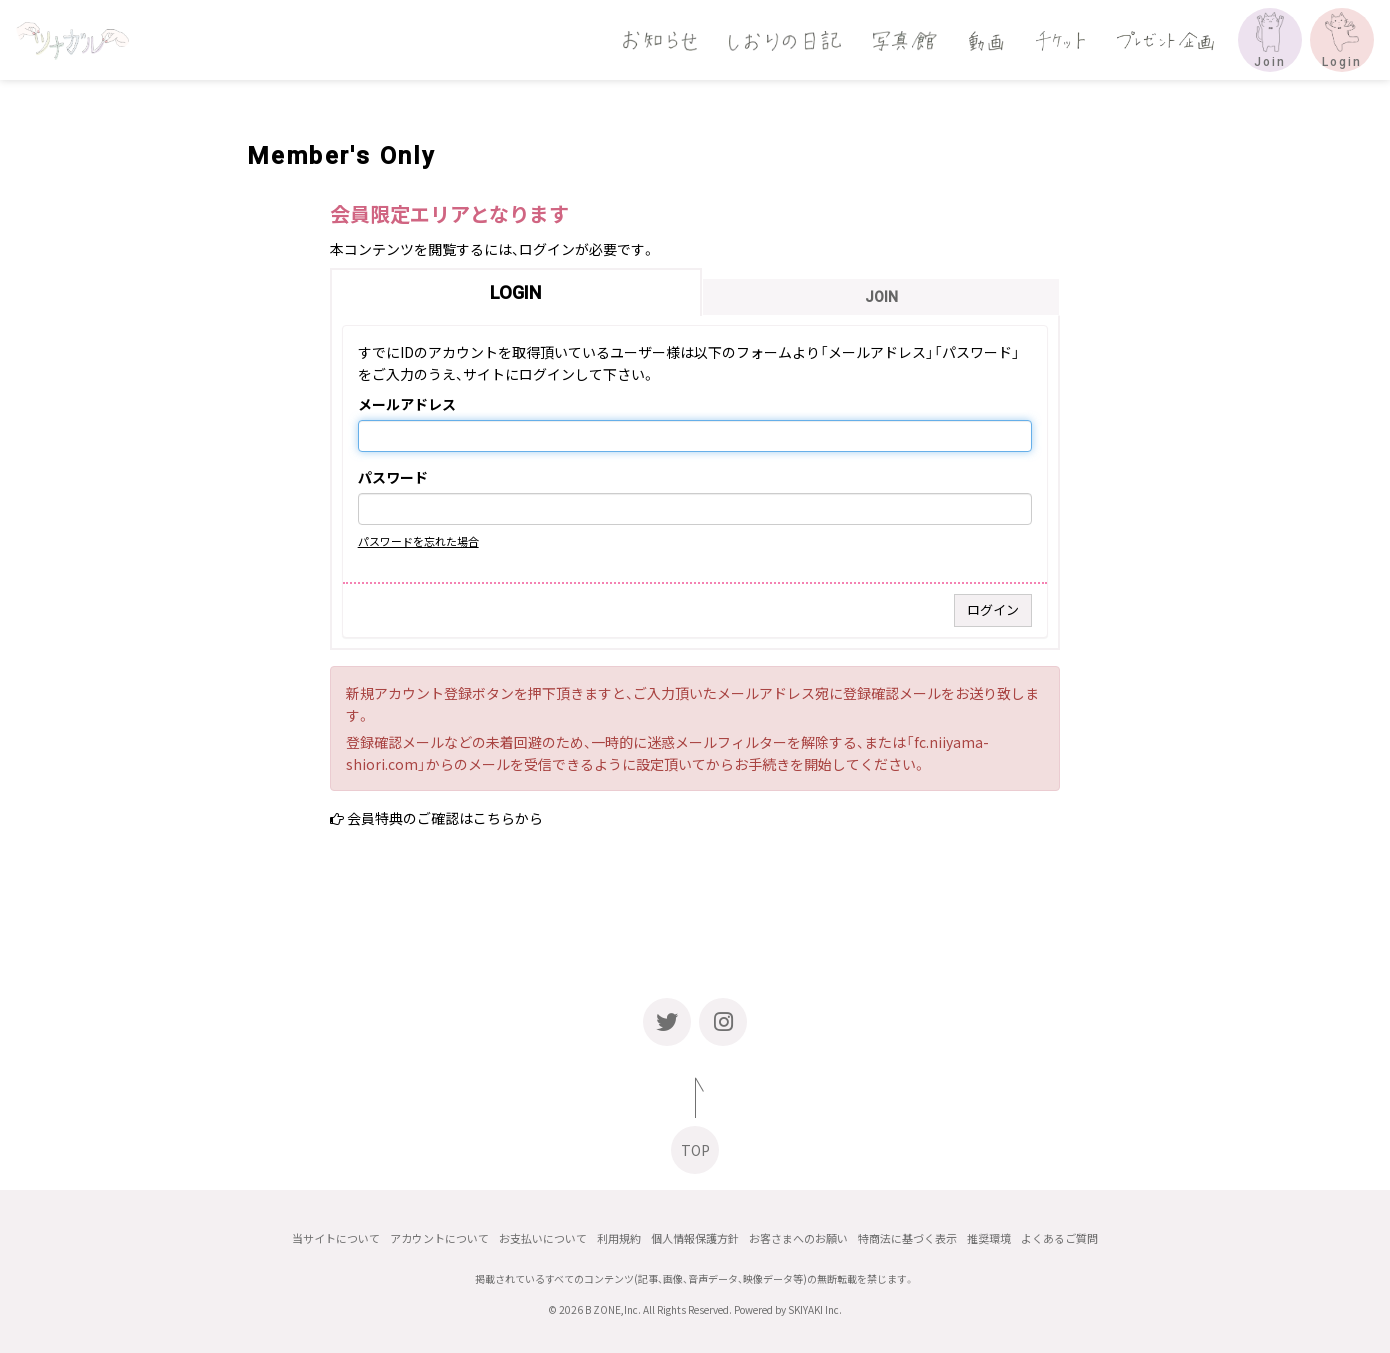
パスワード (393, 478)
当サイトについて (336, 1238)
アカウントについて (439, 1238)
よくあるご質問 (1059, 1238)
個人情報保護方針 (695, 1238)
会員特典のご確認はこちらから (445, 818)
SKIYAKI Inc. (815, 1309)
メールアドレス (407, 405)
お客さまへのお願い (798, 1238)
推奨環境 (989, 1238)
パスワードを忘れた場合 (418, 541)
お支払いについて (543, 1238)
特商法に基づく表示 (907, 1238)
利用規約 (619, 1238)
